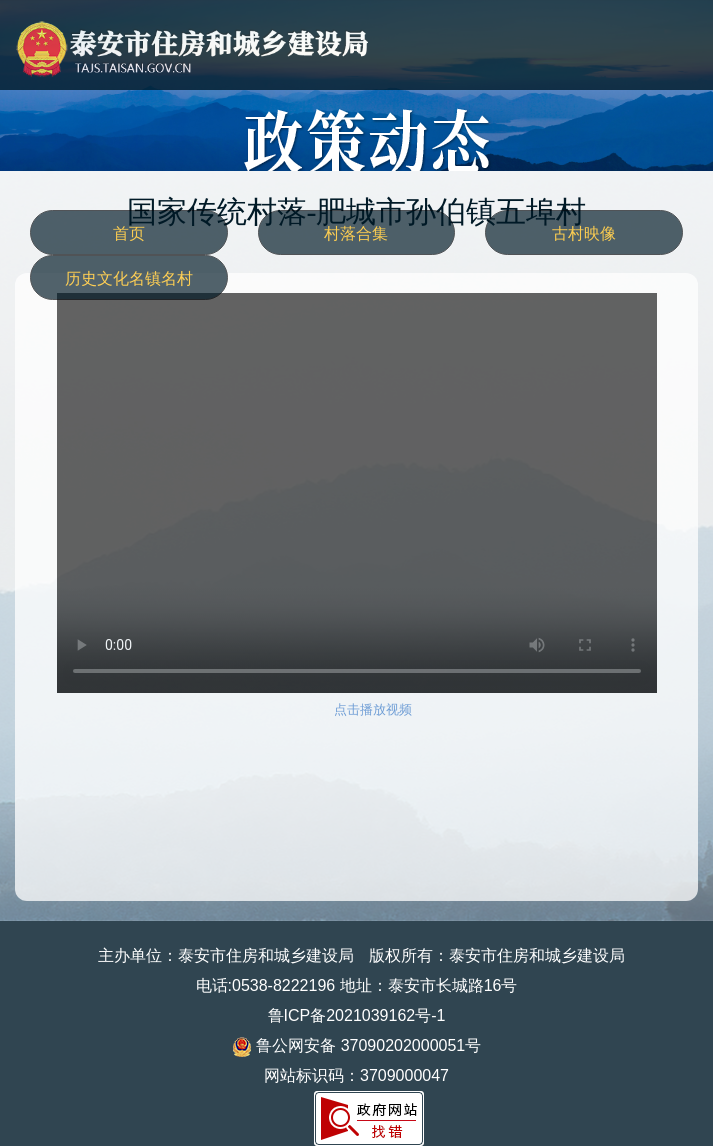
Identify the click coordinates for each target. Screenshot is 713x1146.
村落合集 (356, 233)
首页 (129, 233)
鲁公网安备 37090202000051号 (356, 1045)
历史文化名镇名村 (129, 278)
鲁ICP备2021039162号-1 (357, 1015)
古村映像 (584, 233)
